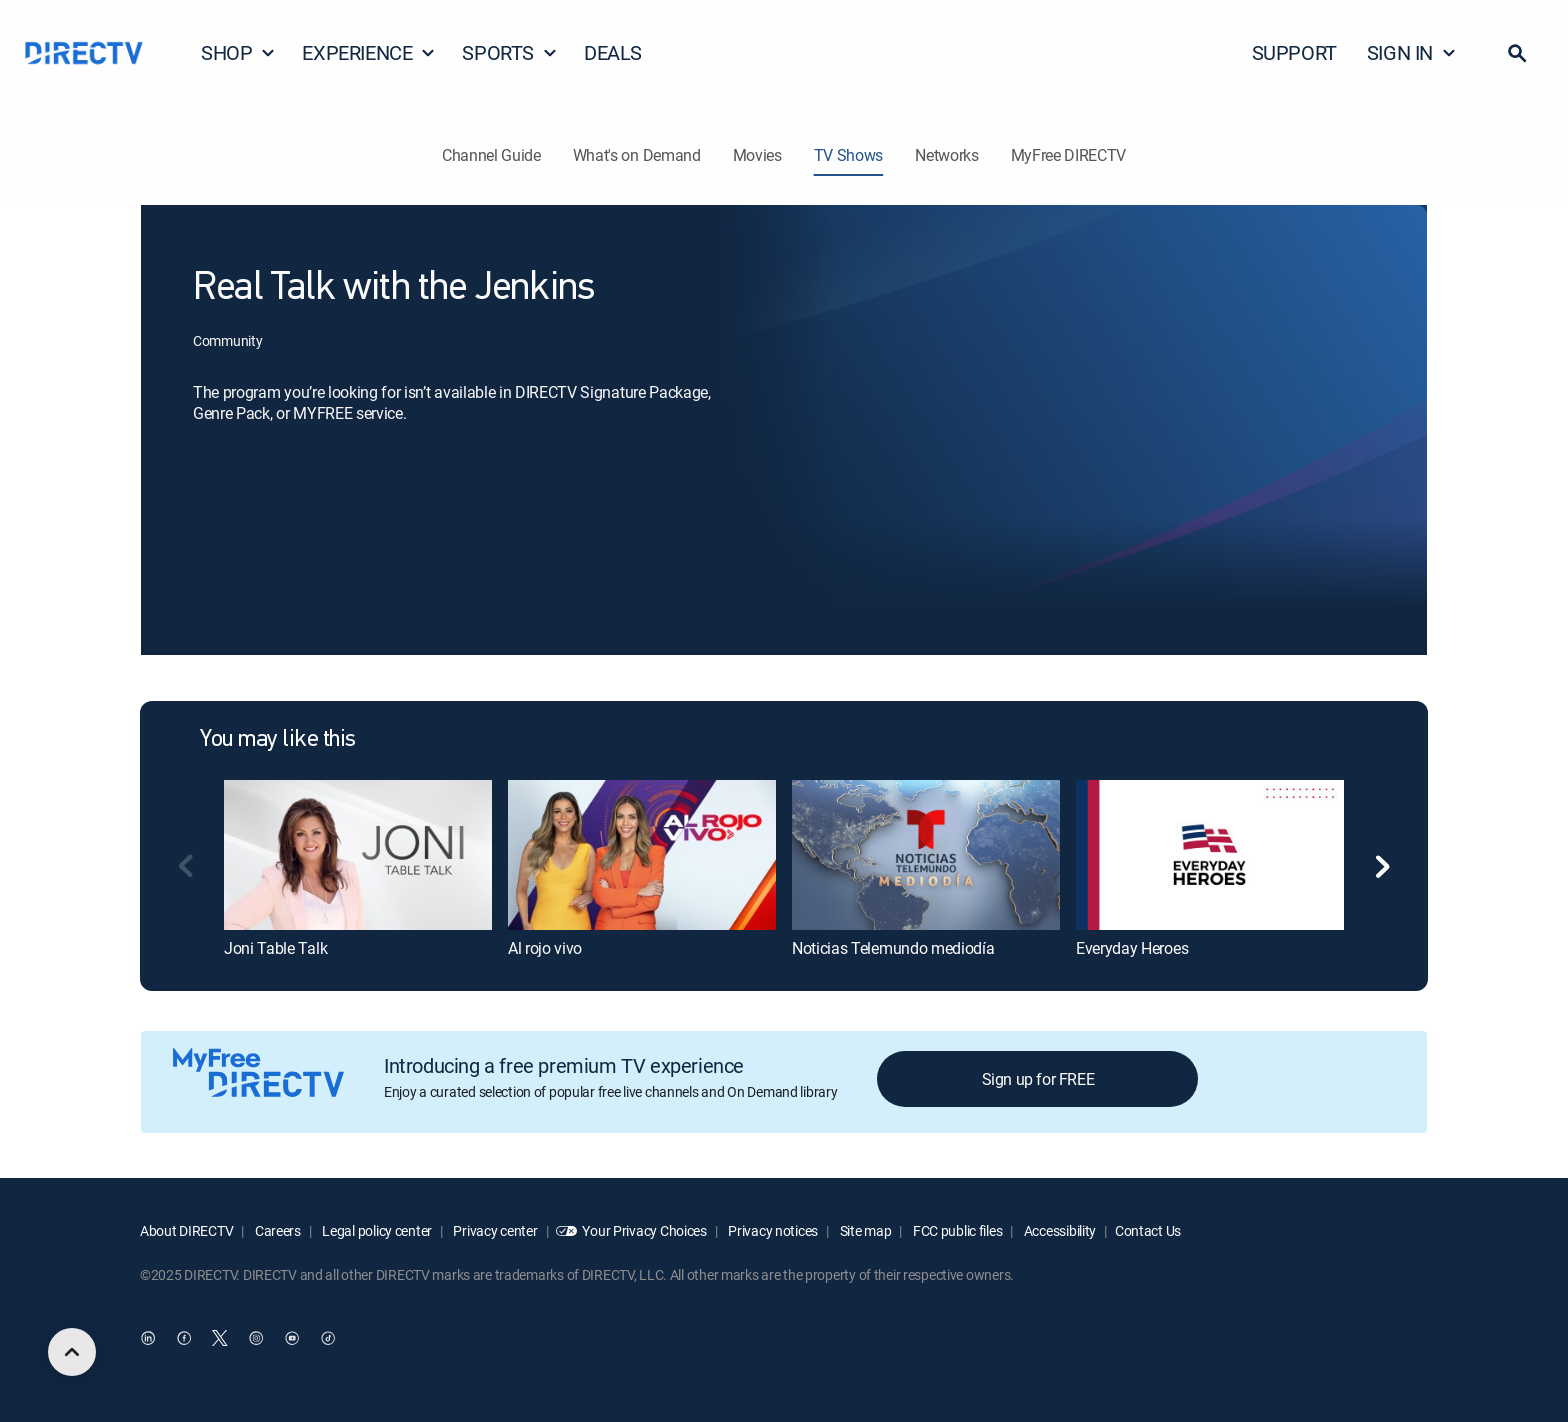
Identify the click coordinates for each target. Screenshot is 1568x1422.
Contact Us (1148, 1230)
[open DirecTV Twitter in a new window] (220, 1339)
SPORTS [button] (510, 52)
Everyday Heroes (1132, 948)
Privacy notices (772, 1230)
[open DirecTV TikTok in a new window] (328, 1339)
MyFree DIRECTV (1069, 155)
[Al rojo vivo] (642, 855)
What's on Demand (637, 155)
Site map (864, 1230)
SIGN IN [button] (1412, 52)
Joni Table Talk (275, 948)
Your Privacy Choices (644, 1230)
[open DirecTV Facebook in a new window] (184, 1339)
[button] (1517, 53)
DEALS (613, 52)
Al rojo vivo (545, 948)
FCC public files (956, 1230)
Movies (757, 155)
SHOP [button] (238, 52)
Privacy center (494, 1230)
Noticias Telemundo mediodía (893, 948)
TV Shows (848, 155)
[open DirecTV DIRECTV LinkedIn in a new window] (148, 1339)
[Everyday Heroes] (1210, 855)
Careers (276, 1230)
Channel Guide (491, 155)
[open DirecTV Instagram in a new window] (256, 1339)
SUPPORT (1294, 52)
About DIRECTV (186, 1230)
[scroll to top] (72, 1352)
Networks (946, 155)
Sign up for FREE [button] (1038, 1079)
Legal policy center (376, 1230)
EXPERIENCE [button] (369, 52)
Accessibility (1058, 1230)
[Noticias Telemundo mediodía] (926, 855)
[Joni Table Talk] (358, 855)
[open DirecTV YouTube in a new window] (292, 1339)
